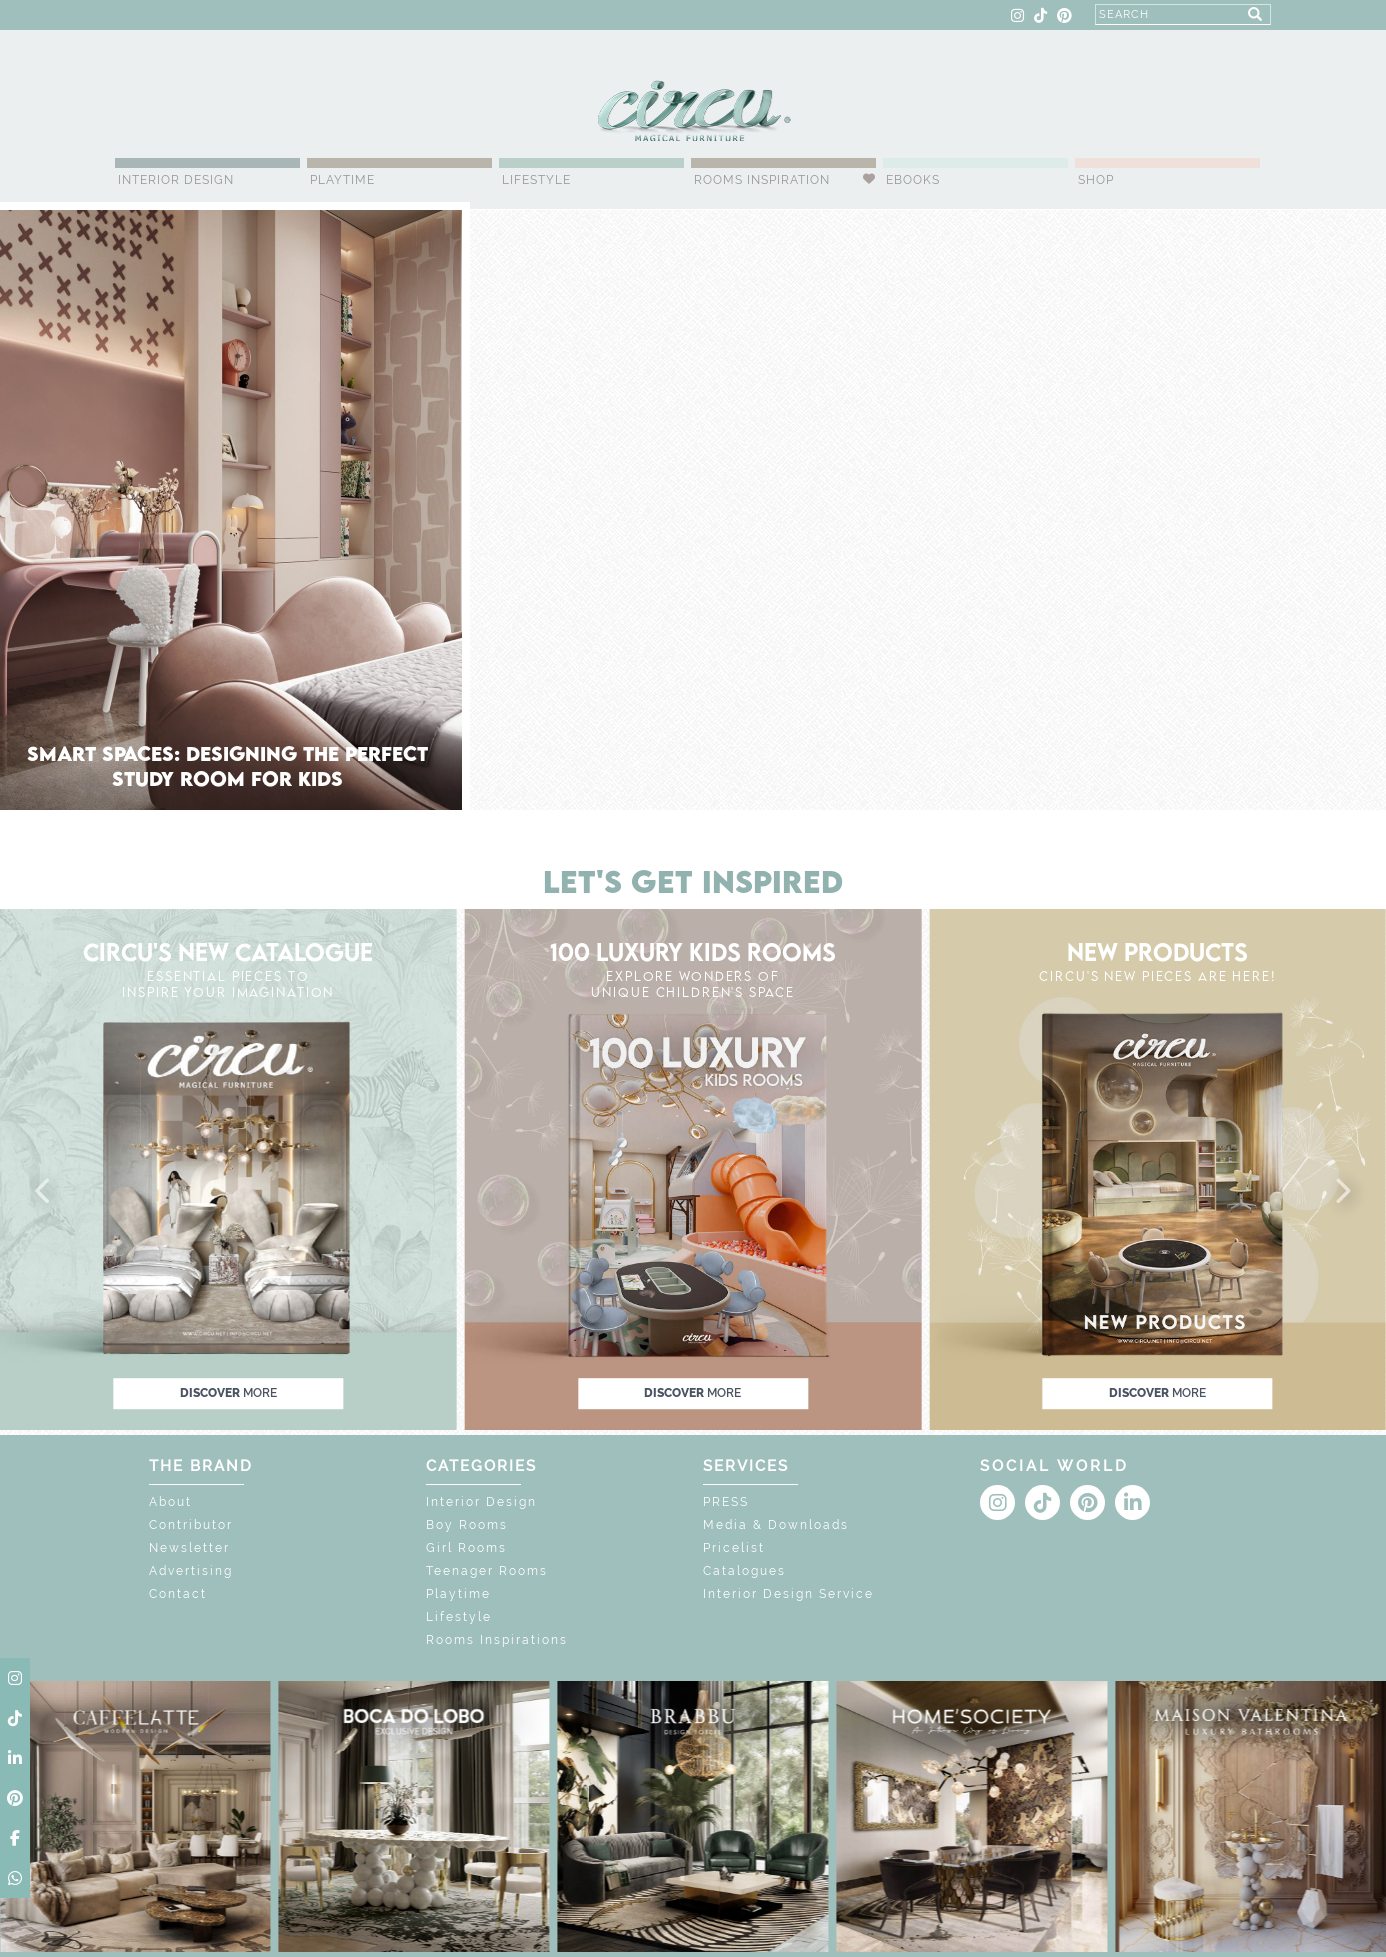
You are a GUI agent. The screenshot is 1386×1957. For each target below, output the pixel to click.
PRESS (726, 1502)
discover (228, 1393)
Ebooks (913, 180)
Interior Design (176, 180)
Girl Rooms (466, 1548)
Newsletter (189, 1548)
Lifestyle (536, 180)
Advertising (191, 1571)
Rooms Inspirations (497, 1640)
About (170, 1502)
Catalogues (744, 1571)
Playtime (342, 180)
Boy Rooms (467, 1525)
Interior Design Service (788, 1594)
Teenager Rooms (487, 1571)
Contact (178, 1594)
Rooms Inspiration (762, 180)
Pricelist (734, 1548)
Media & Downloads (776, 1525)
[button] (44, 1192)
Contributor (191, 1525)
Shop (1096, 180)
